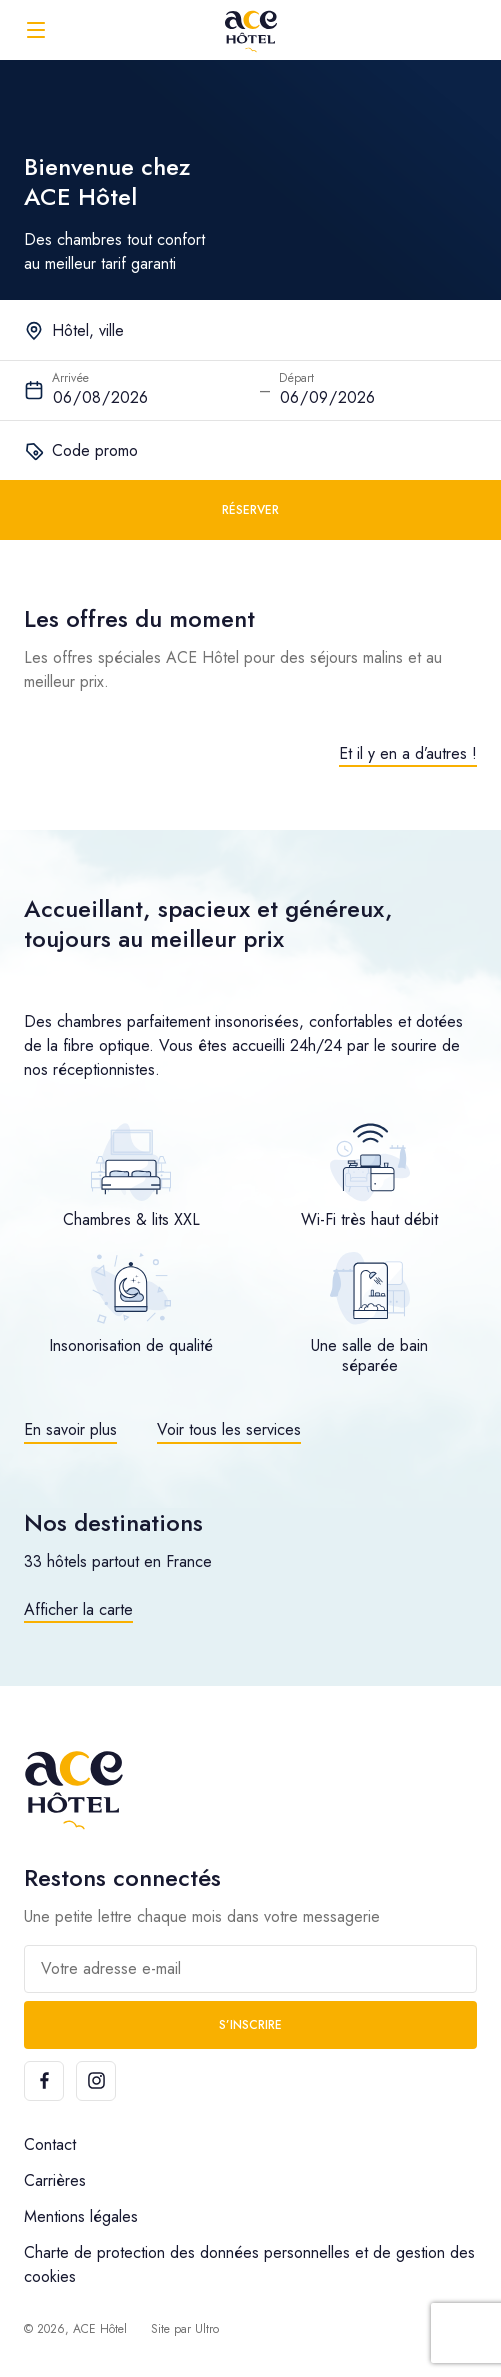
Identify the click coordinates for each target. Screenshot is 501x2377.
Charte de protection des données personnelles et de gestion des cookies (249, 2264)
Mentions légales (81, 2216)
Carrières (55, 2180)
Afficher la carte (78, 1609)
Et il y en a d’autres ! (408, 753)
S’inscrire (250, 2025)
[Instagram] (96, 2081)
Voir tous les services (229, 1429)
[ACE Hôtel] (251, 29)
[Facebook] (44, 2081)
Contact (50, 2144)
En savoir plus (70, 1429)
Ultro (207, 2329)
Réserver (250, 510)
